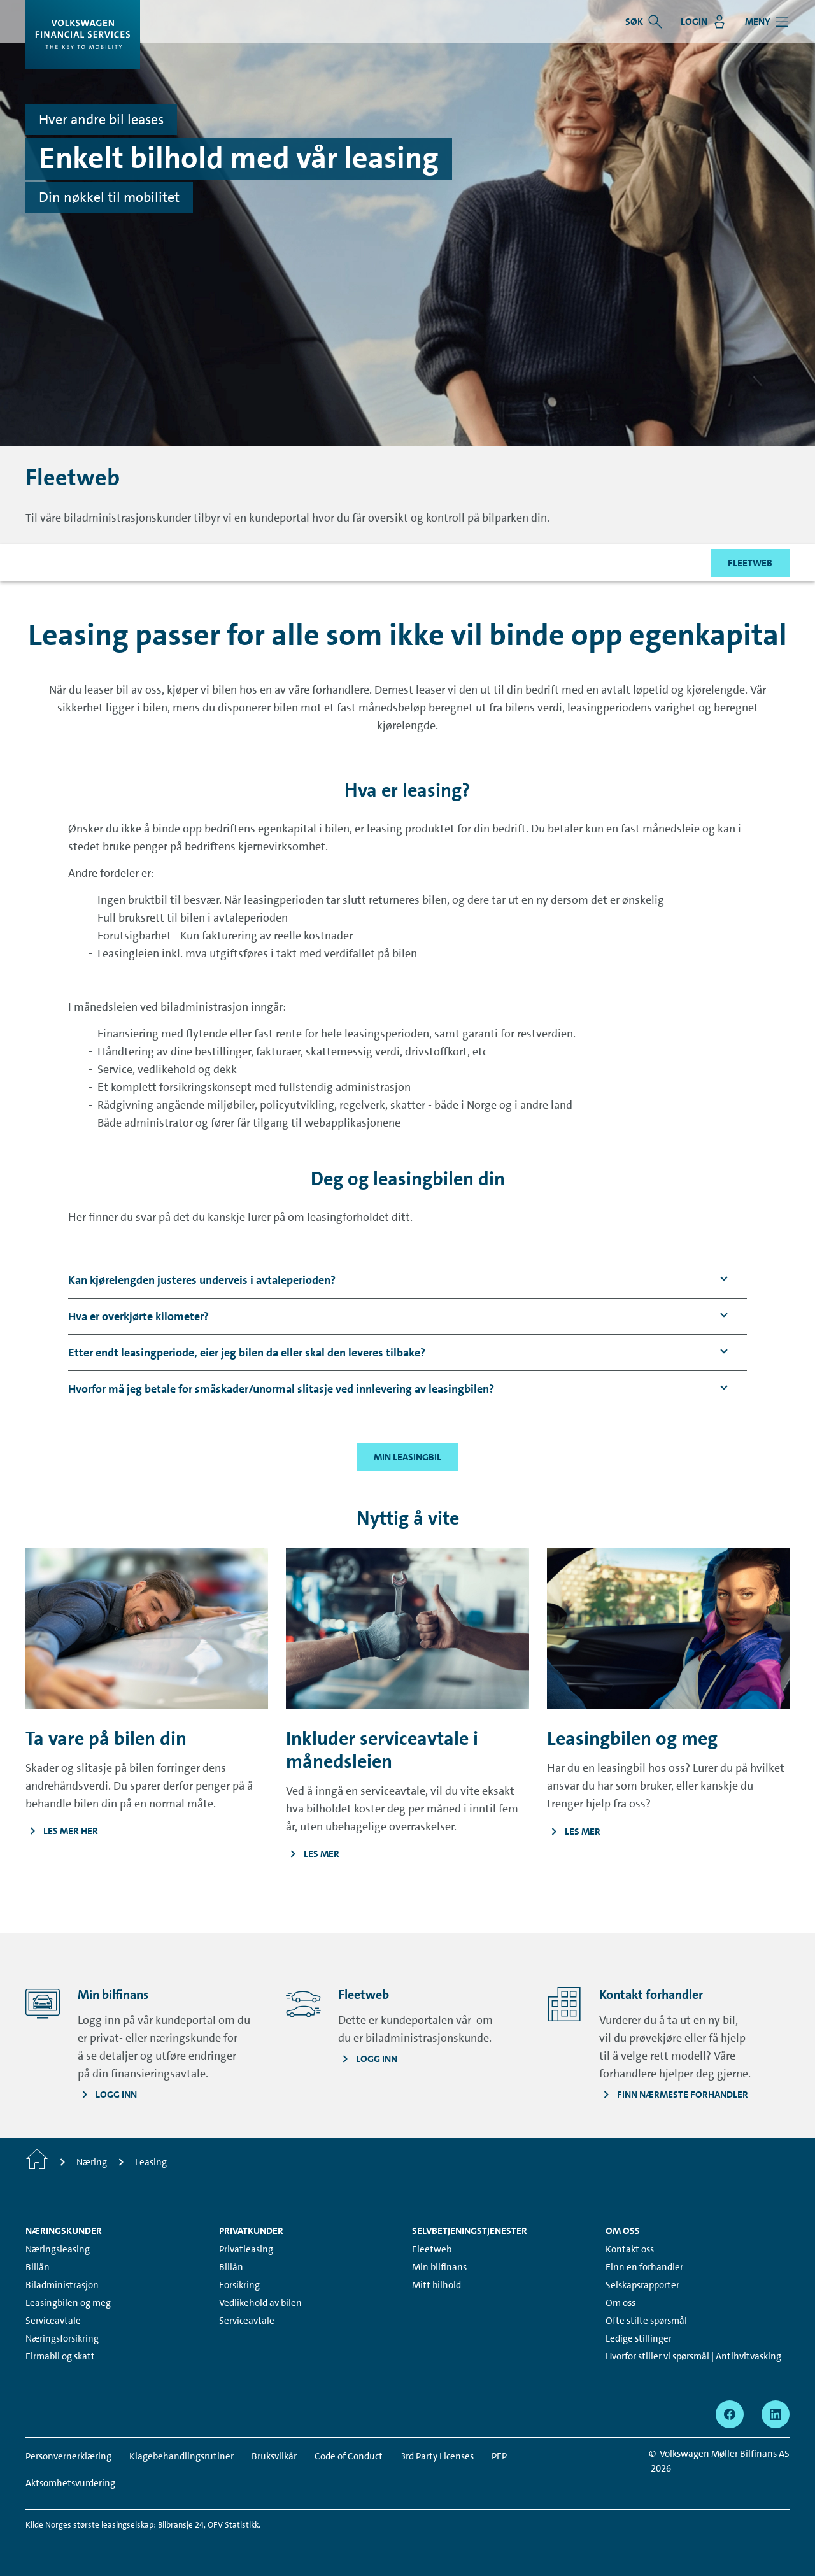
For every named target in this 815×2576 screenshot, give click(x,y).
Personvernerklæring (68, 2456)
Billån (37, 2267)
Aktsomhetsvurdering (70, 2483)
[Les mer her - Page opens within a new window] (146, 1831)
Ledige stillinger (639, 2338)
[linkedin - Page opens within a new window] (776, 2414)
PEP (499, 2456)
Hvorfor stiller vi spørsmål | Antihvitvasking (693, 2356)
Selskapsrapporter (642, 2285)
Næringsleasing (57, 2249)
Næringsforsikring (62, 2338)
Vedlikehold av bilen (260, 2302)
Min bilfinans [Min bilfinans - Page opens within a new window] (439, 2267)
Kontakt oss (630, 2249)
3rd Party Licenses (437, 2456)
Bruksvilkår (274, 2456)
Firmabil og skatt (60, 2356)
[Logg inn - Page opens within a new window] (108, 2095)
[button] (202, 1280)
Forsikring (239, 2285)
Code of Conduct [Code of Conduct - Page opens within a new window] (349, 2456)
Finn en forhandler (644, 2267)
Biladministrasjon (62, 2285)
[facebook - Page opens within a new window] (730, 2414)
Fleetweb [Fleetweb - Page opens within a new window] (431, 2249)
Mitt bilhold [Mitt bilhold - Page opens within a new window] (436, 2285)
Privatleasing (246, 2249)
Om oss (620, 2302)
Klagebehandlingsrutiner (181, 2456)
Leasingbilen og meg (68, 2302)
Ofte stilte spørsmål (646, 2320)
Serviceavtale (53, 2320)
